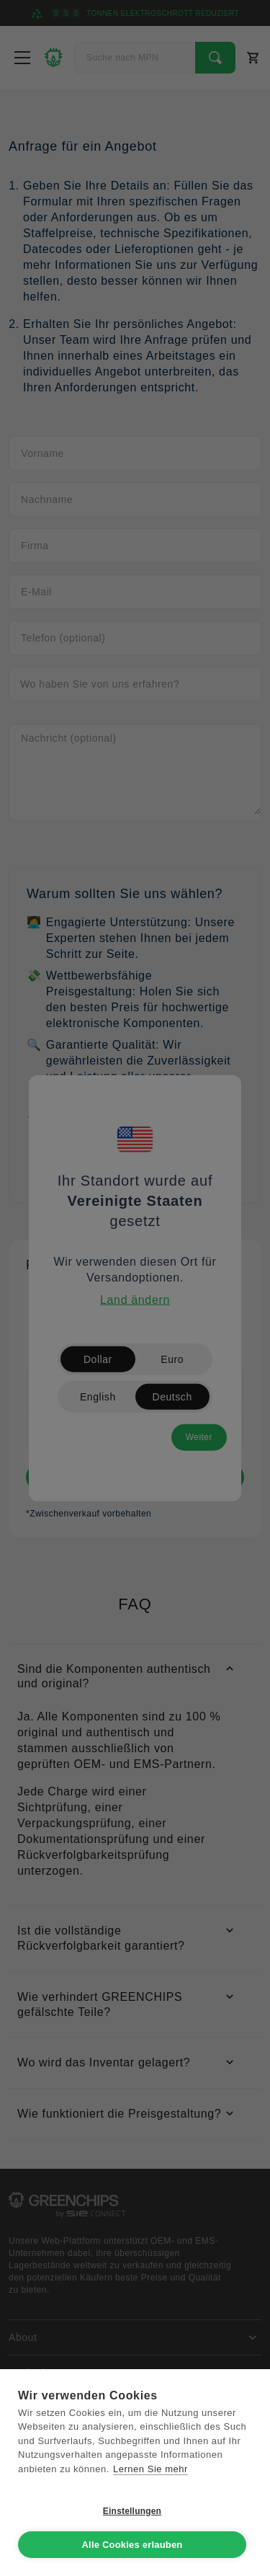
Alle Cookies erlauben (131, 2544)
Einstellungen (132, 2511)
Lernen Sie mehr (150, 2469)
